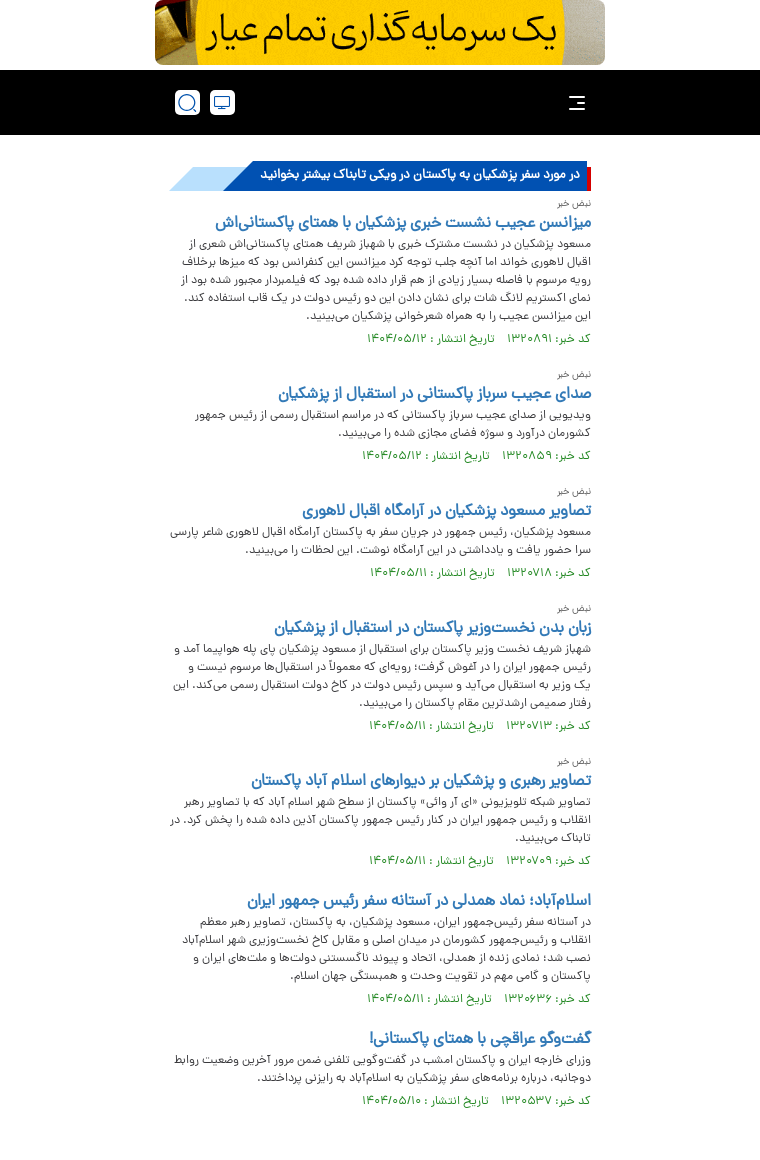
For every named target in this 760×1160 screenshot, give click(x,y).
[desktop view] (222, 102)
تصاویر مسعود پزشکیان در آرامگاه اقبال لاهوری (446, 512)
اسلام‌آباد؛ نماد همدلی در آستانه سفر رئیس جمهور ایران (419, 902)
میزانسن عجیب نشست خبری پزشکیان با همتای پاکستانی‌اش (403, 224)
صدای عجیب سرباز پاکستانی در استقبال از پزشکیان (434, 395)
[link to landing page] (386, 102)
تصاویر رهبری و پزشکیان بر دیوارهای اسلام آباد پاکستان (421, 782)
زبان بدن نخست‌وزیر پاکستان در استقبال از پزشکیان (432, 629)
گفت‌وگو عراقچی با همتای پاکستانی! (480, 1040)
